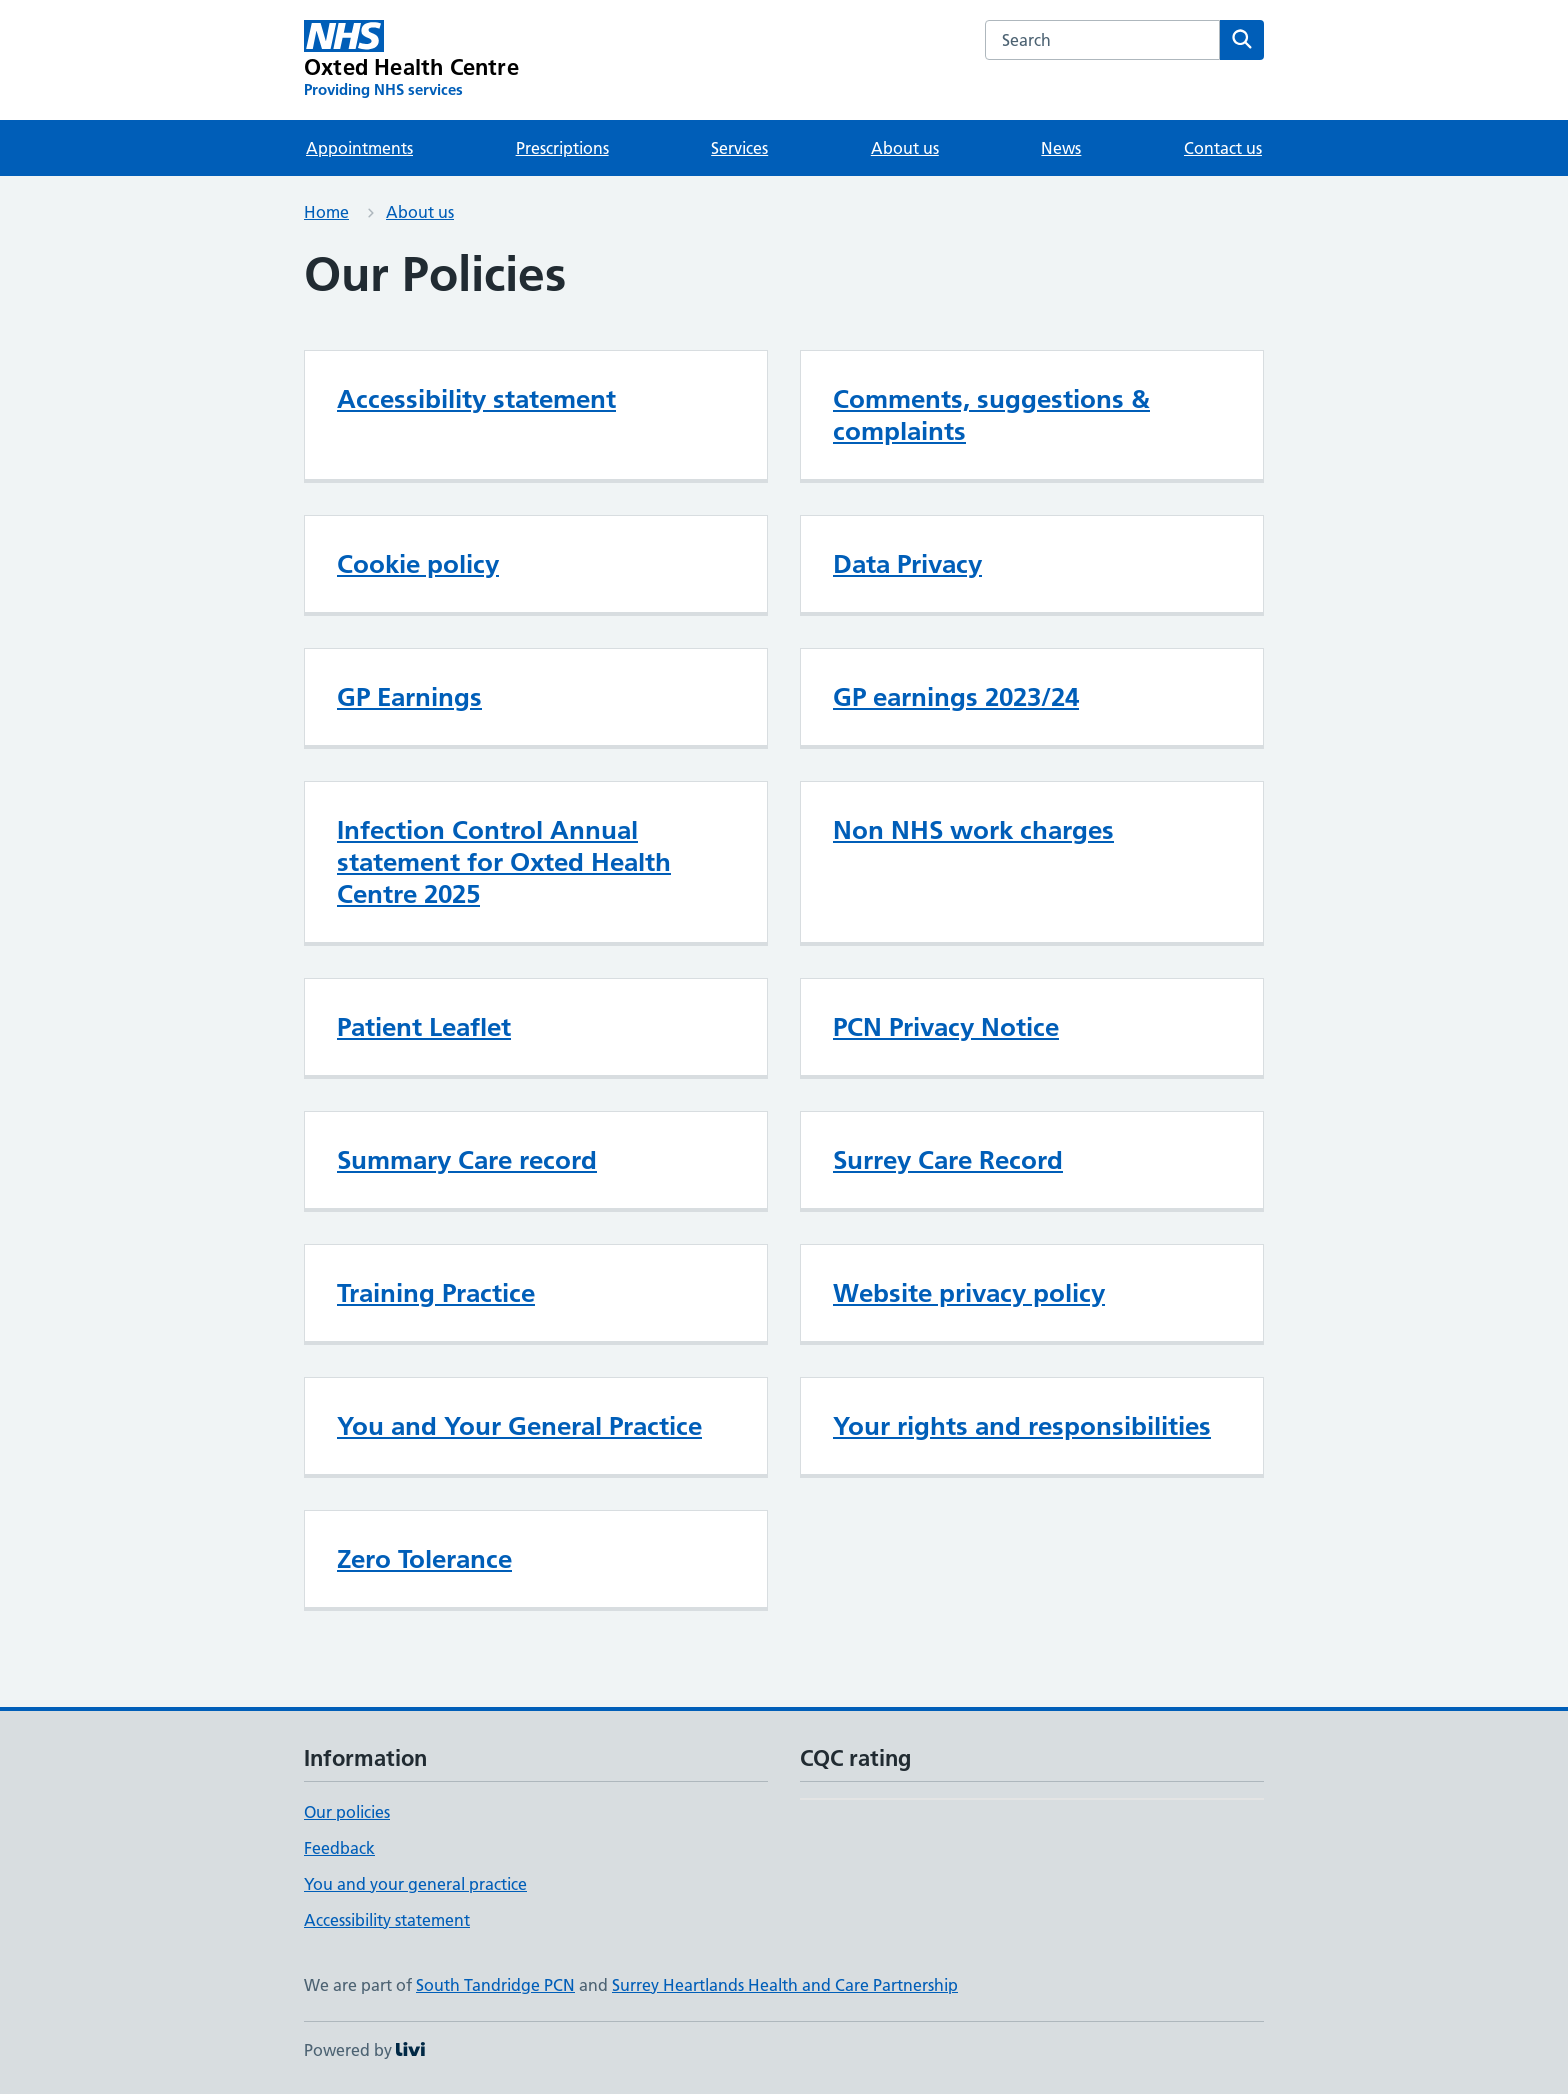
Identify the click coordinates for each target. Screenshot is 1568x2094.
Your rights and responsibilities (1022, 1426)
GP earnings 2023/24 (956, 697)
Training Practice (436, 1293)
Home (326, 212)
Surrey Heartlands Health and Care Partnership (785, 1985)
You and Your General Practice (519, 1426)
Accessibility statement (476, 399)
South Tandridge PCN (495, 1985)
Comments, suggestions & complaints (991, 415)
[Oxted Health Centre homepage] (411, 60)
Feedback (339, 1848)
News (1061, 148)
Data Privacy (907, 564)
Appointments (359, 148)
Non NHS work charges (973, 830)
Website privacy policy (969, 1293)
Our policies (347, 1812)
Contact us (1223, 148)
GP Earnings (409, 697)
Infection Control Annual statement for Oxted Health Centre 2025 (504, 862)
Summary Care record (467, 1160)
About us (905, 148)
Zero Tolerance (424, 1559)
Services (739, 148)
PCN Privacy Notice (946, 1027)
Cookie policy (418, 564)
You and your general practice (415, 1884)
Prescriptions (562, 148)
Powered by (364, 2050)
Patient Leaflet (424, 1027)
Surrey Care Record (948, 1160)
